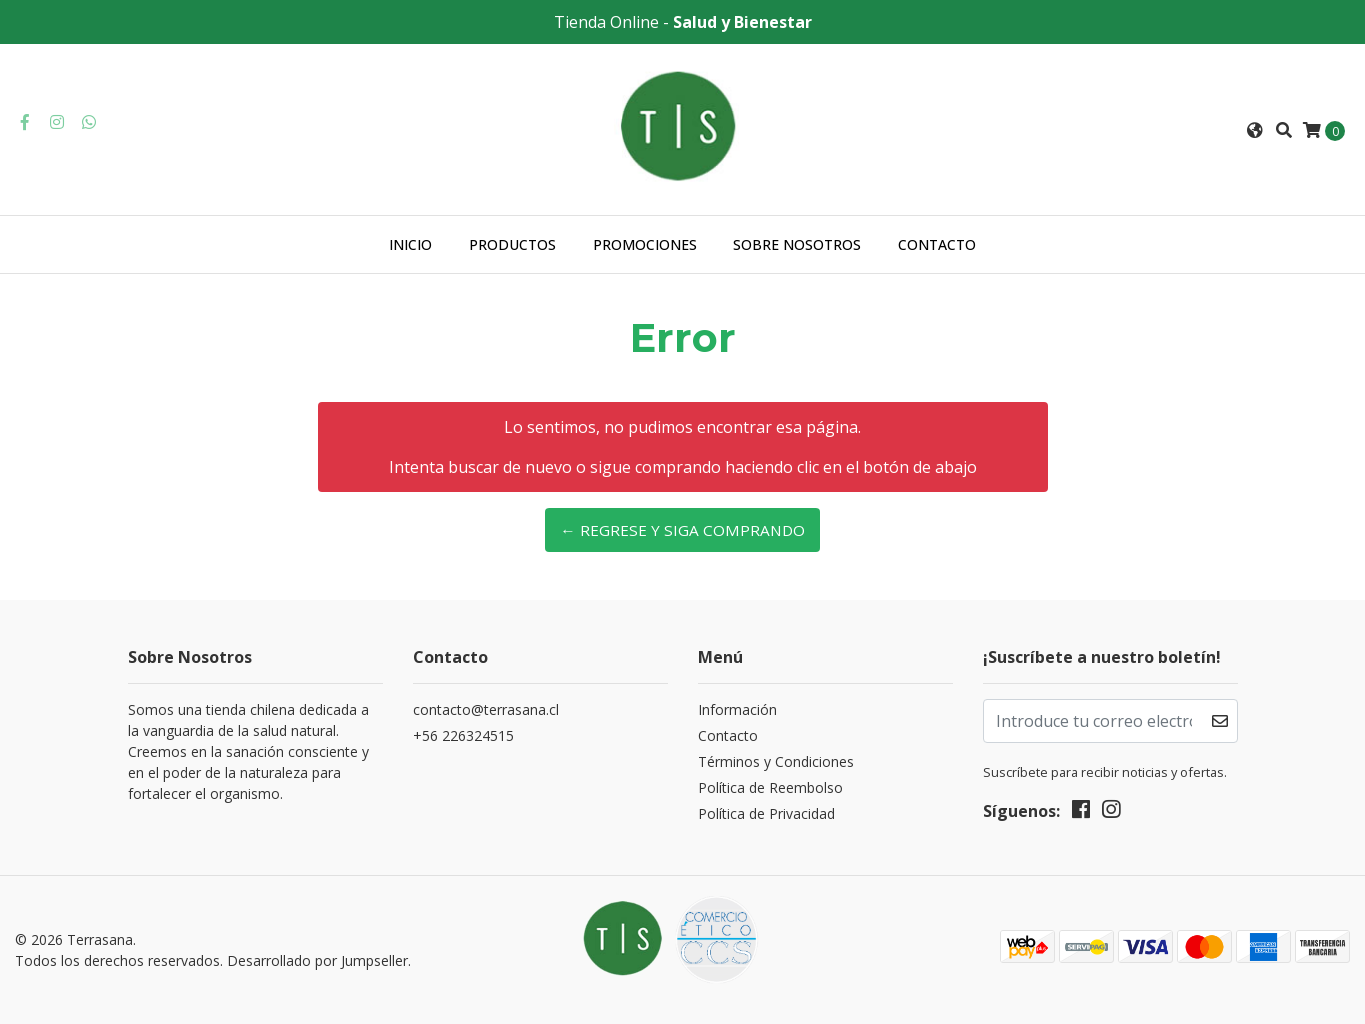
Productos (512, 244)
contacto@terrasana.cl (486, 709)
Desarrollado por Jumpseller (317, 960)
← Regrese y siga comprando (682, 530)
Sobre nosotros (797, 244)
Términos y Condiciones (776, 761)
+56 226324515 (463, 735)
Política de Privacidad (766, 813)
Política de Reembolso (770, 787)
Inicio (410, 244)
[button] (1255, 130)
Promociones (645, 244)
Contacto (937, 244)
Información (737, 709)
